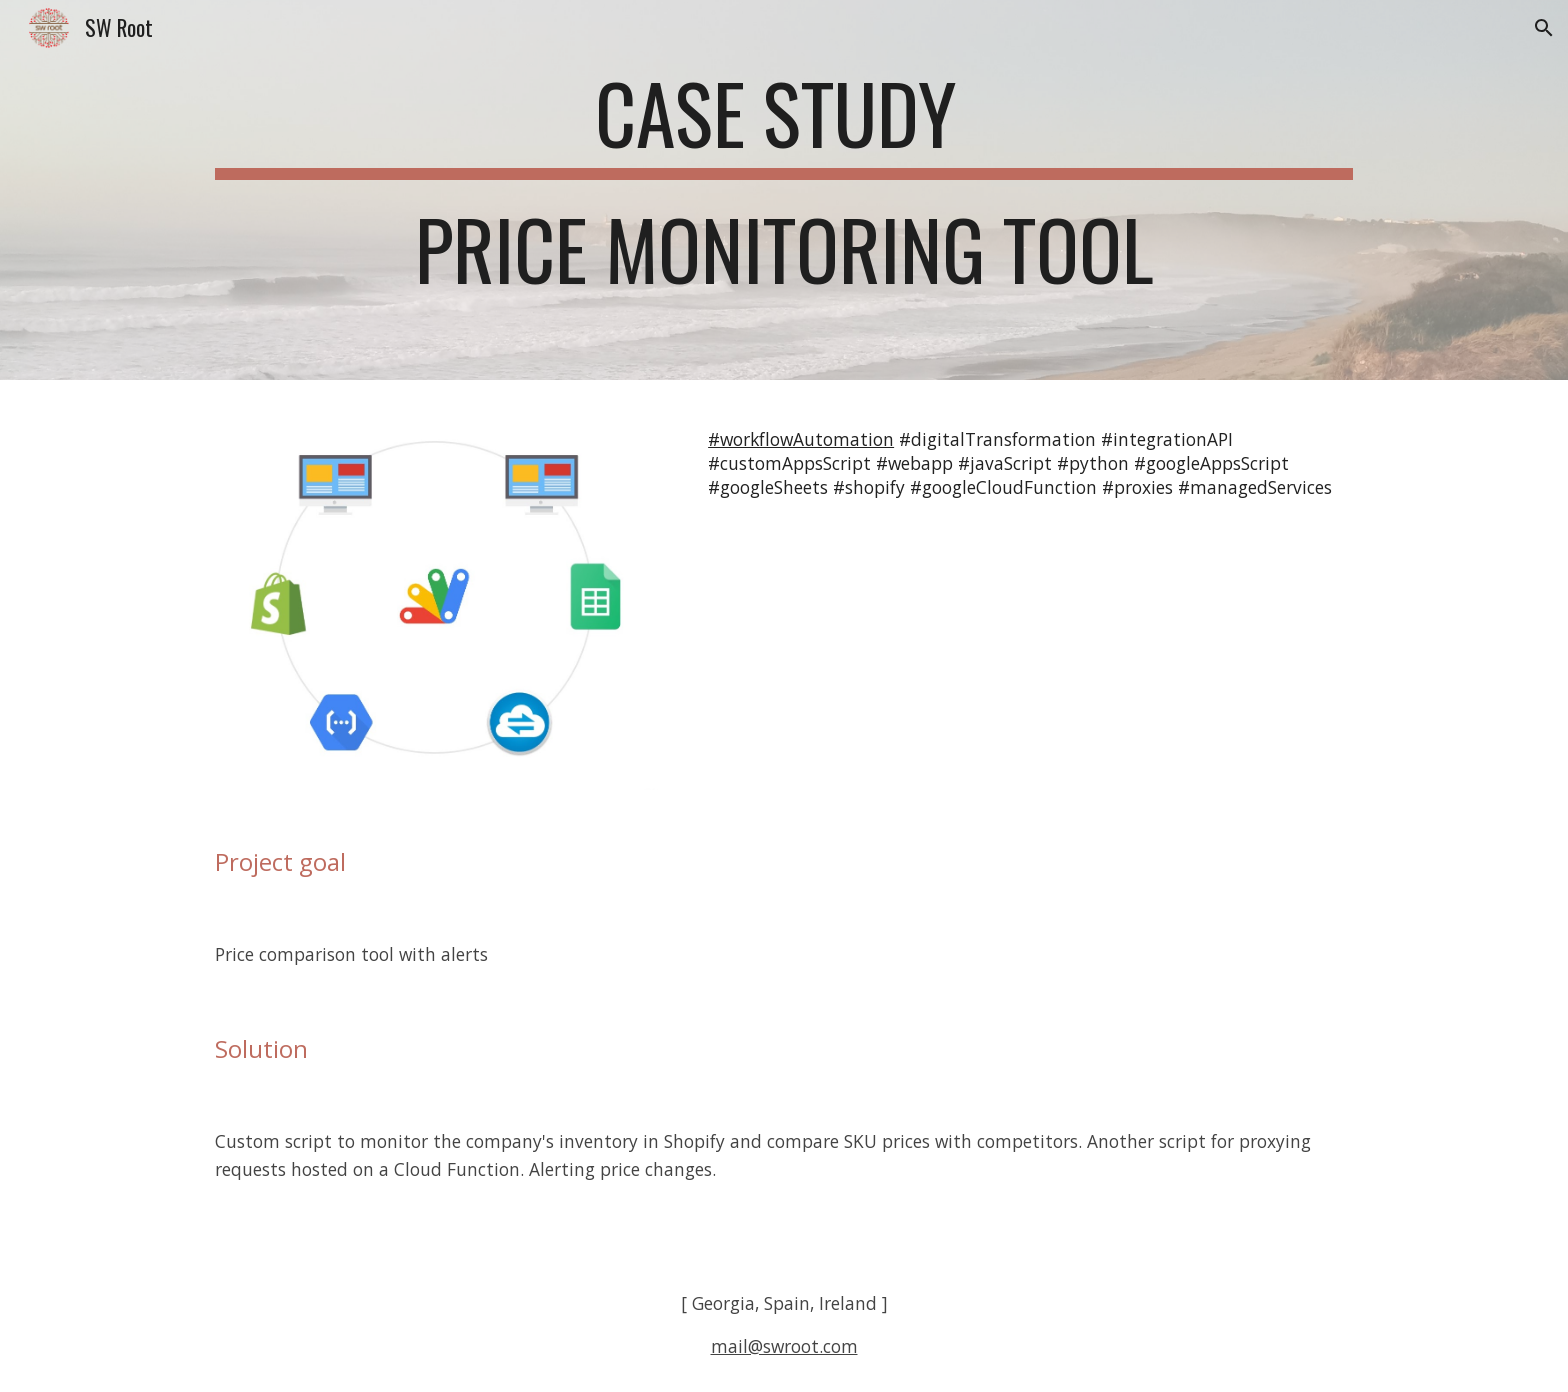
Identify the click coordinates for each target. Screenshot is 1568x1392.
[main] (784, 190)
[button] (1544, 28)
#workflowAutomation (801, 439)
